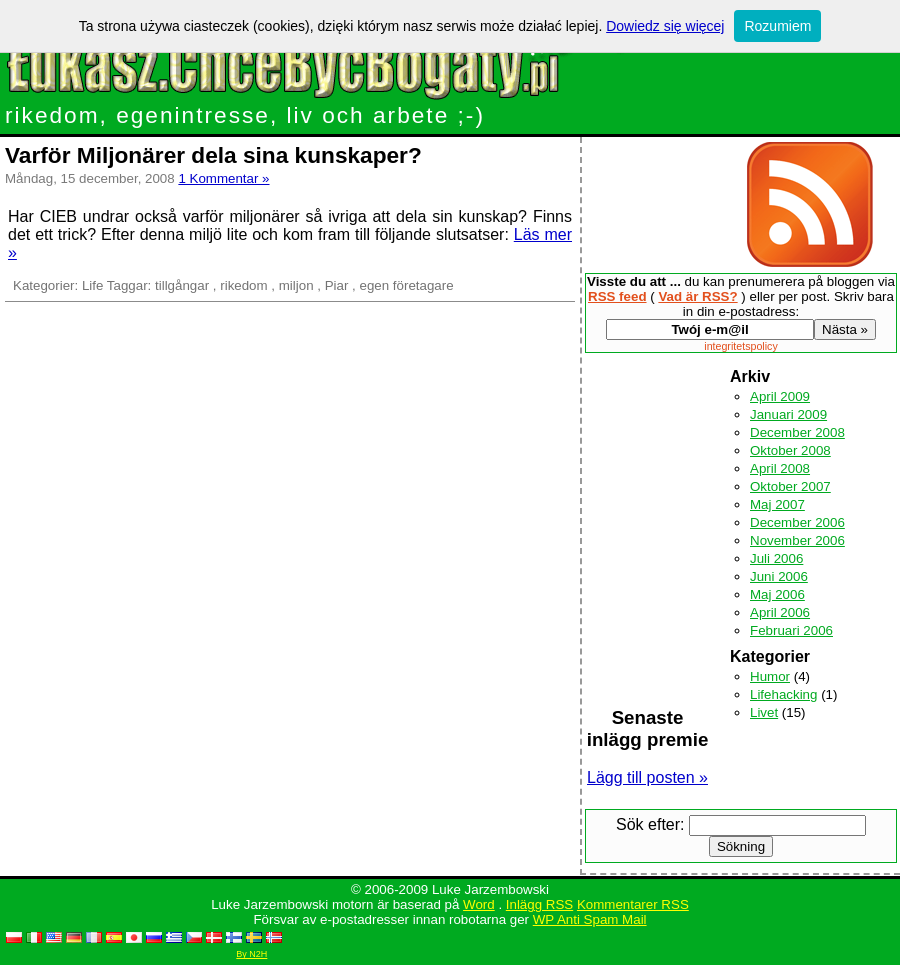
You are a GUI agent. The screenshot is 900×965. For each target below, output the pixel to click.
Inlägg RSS (539, 904)
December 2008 (797, 432)
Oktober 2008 (790, 450)
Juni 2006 (779, 576)
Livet (764, 712)
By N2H (251, 954)
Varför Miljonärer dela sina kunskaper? (213, 155)
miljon (296, 285)
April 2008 (780, 468)
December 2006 (797, 522)
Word (479, 904)
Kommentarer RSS (633, 904)
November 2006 (797, 540)
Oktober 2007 (790, 486)
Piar (337, 285)
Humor (770, 676)
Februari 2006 (791, 630)
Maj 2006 (777, 594)
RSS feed (617, 296)
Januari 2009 (788, 414)
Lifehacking (783, 694)
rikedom (243, 285)
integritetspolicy (740, 346)
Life (93, 285)
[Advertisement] (648, 478)
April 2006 (780, 612)
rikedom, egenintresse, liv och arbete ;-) (245, 115)
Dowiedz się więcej (665, 26)
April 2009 (780, 396)
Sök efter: (650, 824)
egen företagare (406, 285)
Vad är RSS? (697, 296)
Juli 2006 (776, 558)
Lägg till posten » (647, 777)
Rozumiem (777, 26)
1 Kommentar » (223, 178)
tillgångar (182, 285)
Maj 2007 (777, 504)
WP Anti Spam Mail (590, 919)
